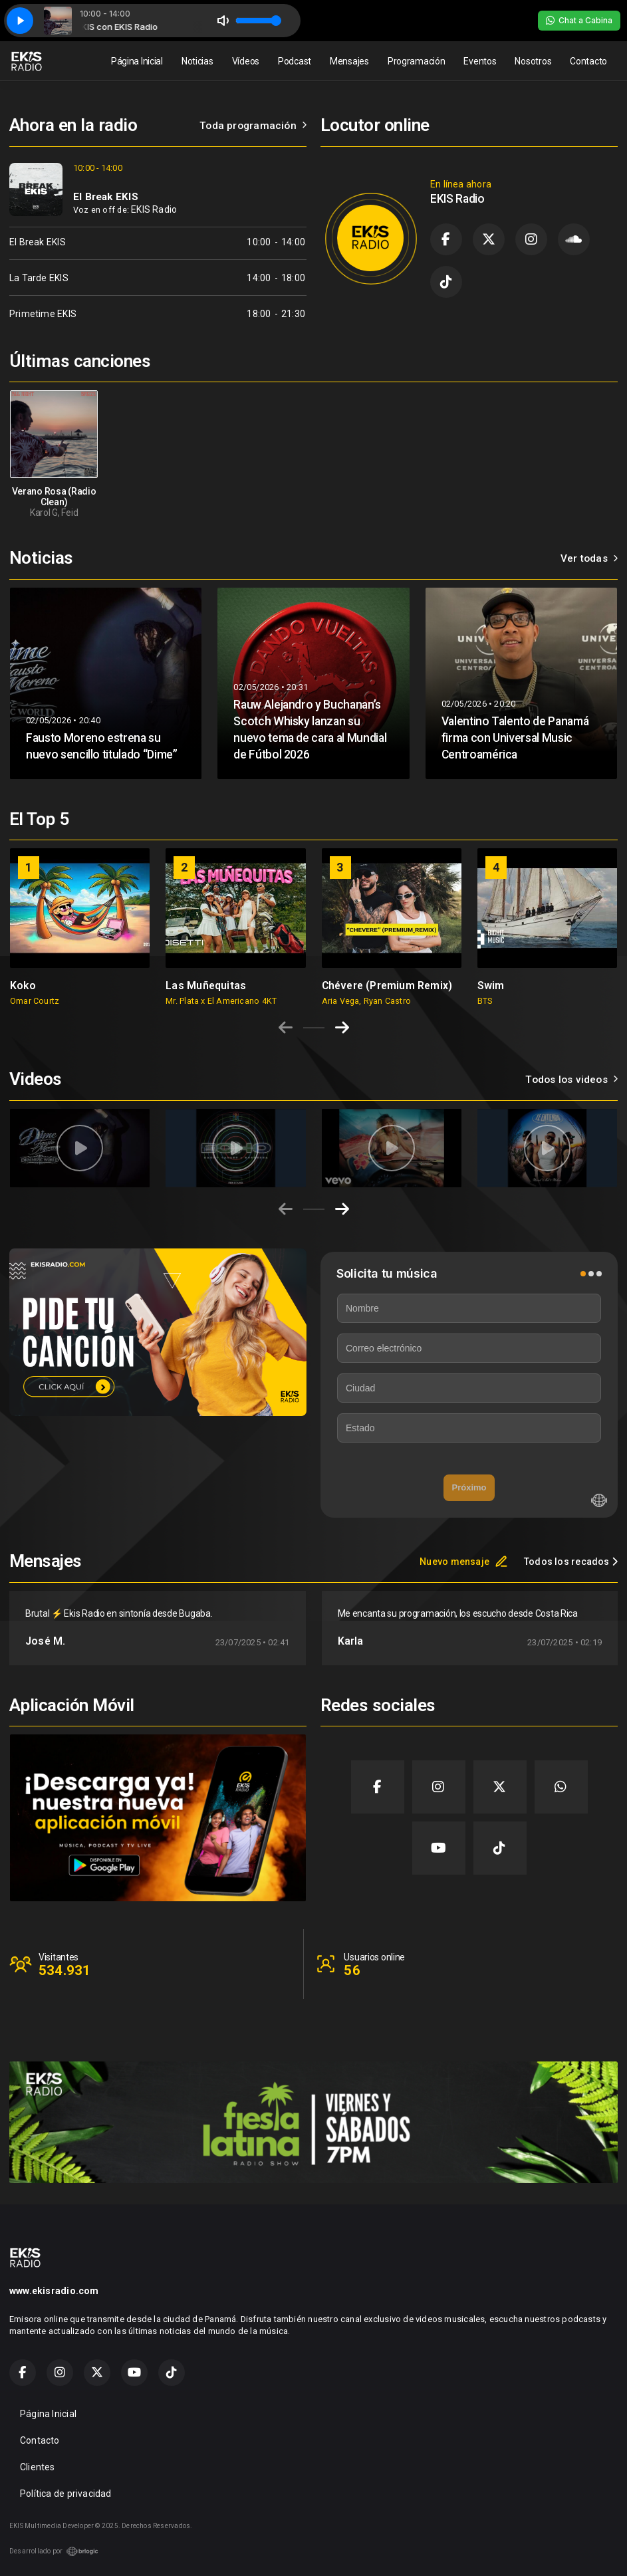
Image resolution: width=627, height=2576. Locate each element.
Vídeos (245, 61)
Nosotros (533, 61)
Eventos (479, 61)
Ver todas (589, 558)
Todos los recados (571, 1561)
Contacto (588, 61)
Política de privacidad (66, 2493)
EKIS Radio (154, 209)
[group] (80, 926)
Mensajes (349, 61)
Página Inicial (137, 61)
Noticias (197, 61)
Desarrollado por (53, 2551)
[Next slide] (342, 1027)
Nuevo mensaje (464, 1561)
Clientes (37, 2467)
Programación (416, 61)
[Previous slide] (286, 1027)
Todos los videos (571, 1080)
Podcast (294, 61)
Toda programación (253, 126)
